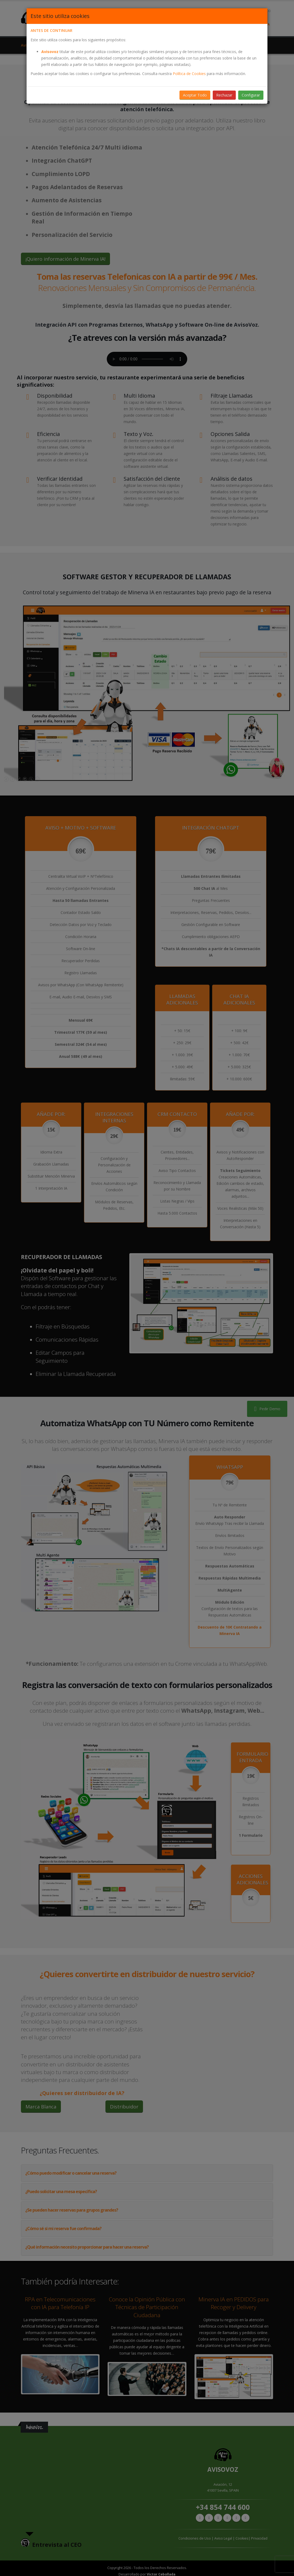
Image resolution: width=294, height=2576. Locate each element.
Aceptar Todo (195, 95)
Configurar (251, 95)
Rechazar (224, 95)
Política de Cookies (189, 73)
